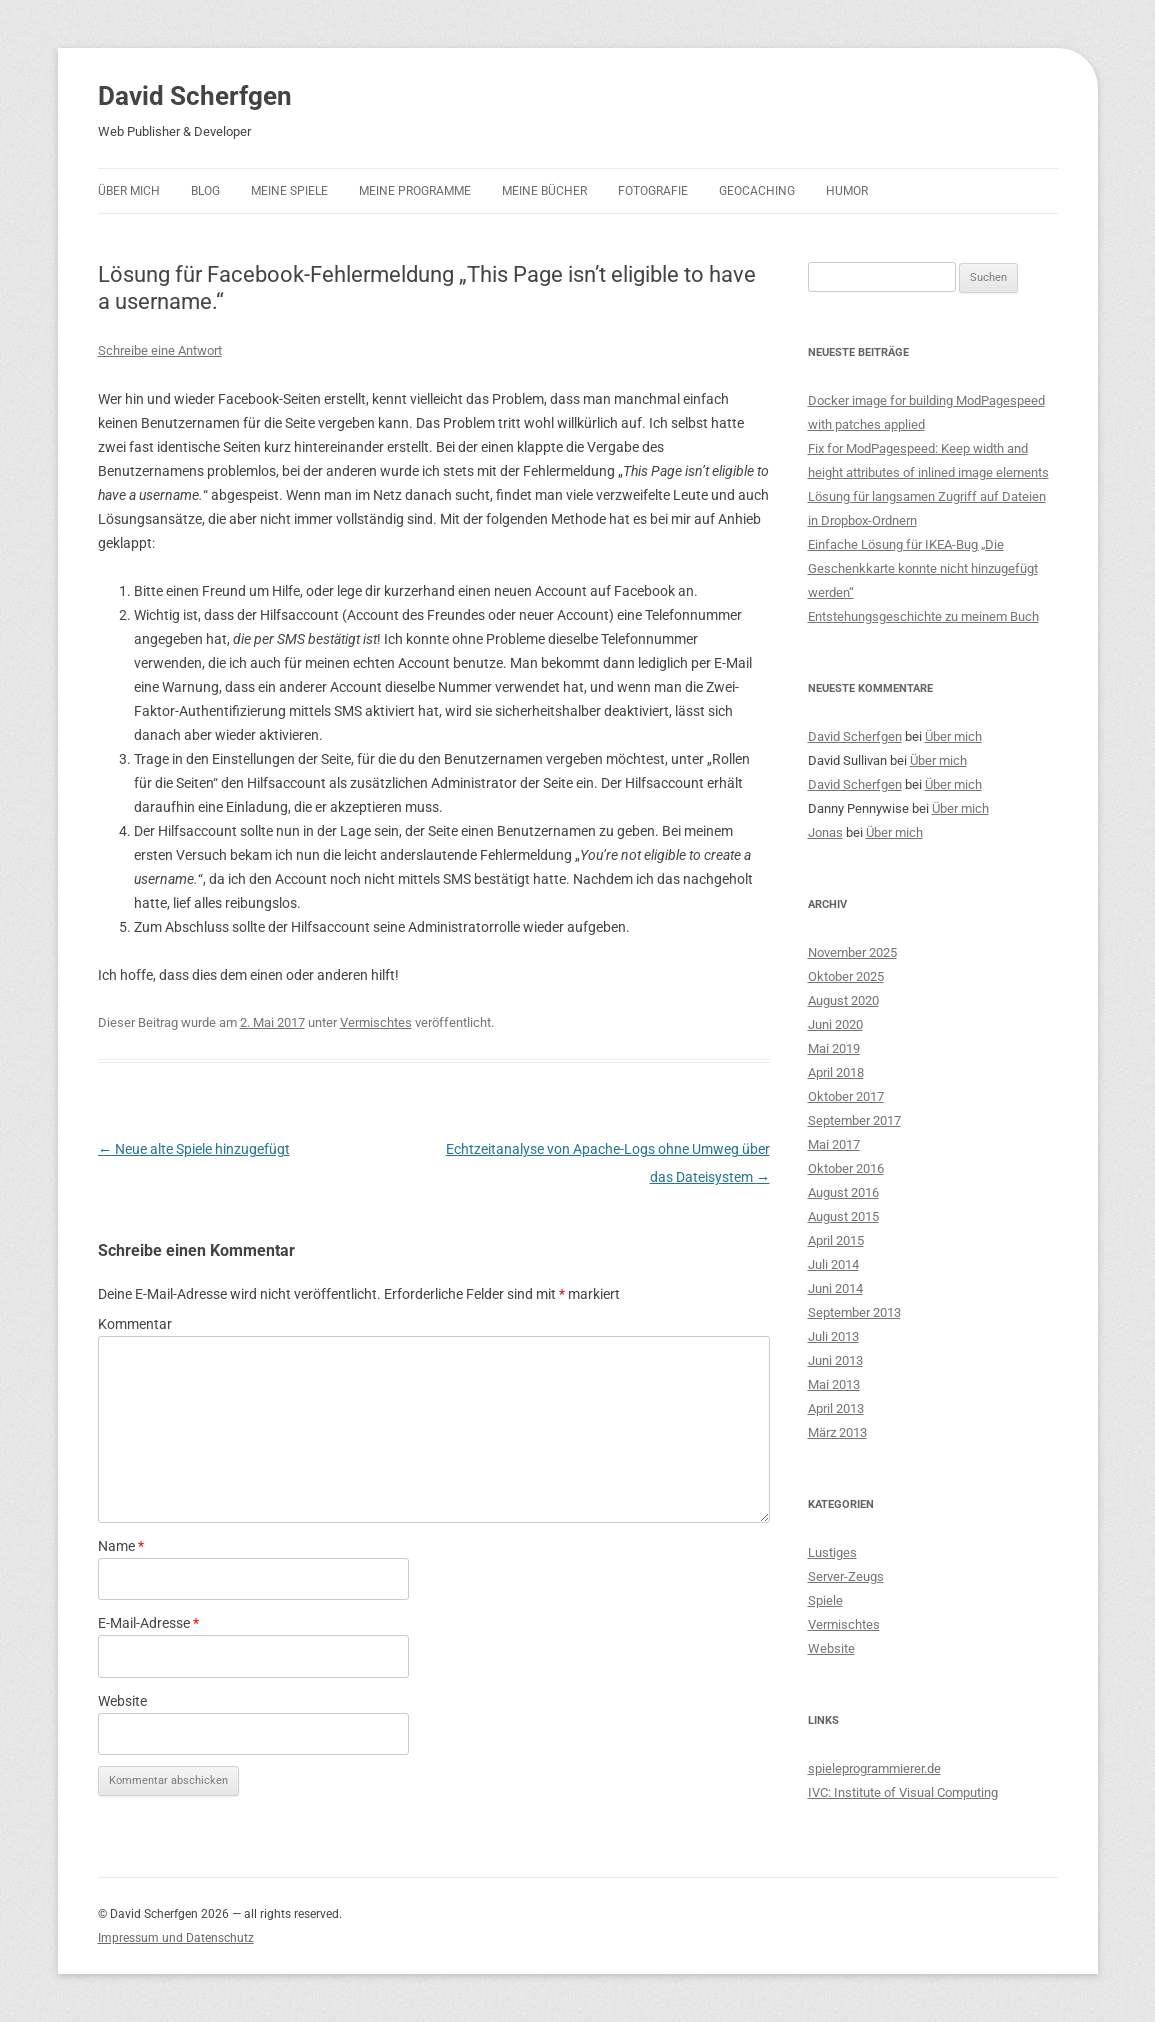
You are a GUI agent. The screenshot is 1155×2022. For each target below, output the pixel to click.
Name (121, 1546)
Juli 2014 (833, 1264)
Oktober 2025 (846, 976)
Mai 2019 (834, 1048)
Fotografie (653, 191)
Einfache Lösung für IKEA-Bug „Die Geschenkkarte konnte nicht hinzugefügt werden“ (923, 568)
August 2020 (843, 1000)
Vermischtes (376, 1022)
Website (122, 1701)
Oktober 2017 (846, 1096)
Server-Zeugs (846, 1576)
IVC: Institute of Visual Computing (903, 1792)
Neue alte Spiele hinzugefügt (194, 1149)
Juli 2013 (833, 1336)
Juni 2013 (835, 1360)
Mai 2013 (834, 1384)
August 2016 (843, 1192)
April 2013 (836, 1408)
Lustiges (832, 1552)
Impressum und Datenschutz (176, 1938)
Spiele (825, 1600)
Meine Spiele (289, 191)
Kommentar (135, 1324)
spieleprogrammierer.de (874, 1768)
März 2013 (837, 1432)
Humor (847, 191)
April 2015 (836, 1240)
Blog (205, 191)
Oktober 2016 (846, 1168)
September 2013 (854, 1312)
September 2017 (854, 1120)
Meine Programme (415, 191)
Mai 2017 (834, 1144)
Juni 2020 (835, 1024)
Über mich (129, 191)
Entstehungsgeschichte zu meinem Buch (923, 616)
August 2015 (843, 1216)
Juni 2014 (835, 1288)
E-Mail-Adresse (148, 1623)
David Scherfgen (195, 96)
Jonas (825, 832)
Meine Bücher (544, 191)
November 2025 (852, 952)
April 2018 (836, 1072)
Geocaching (757, 191)
